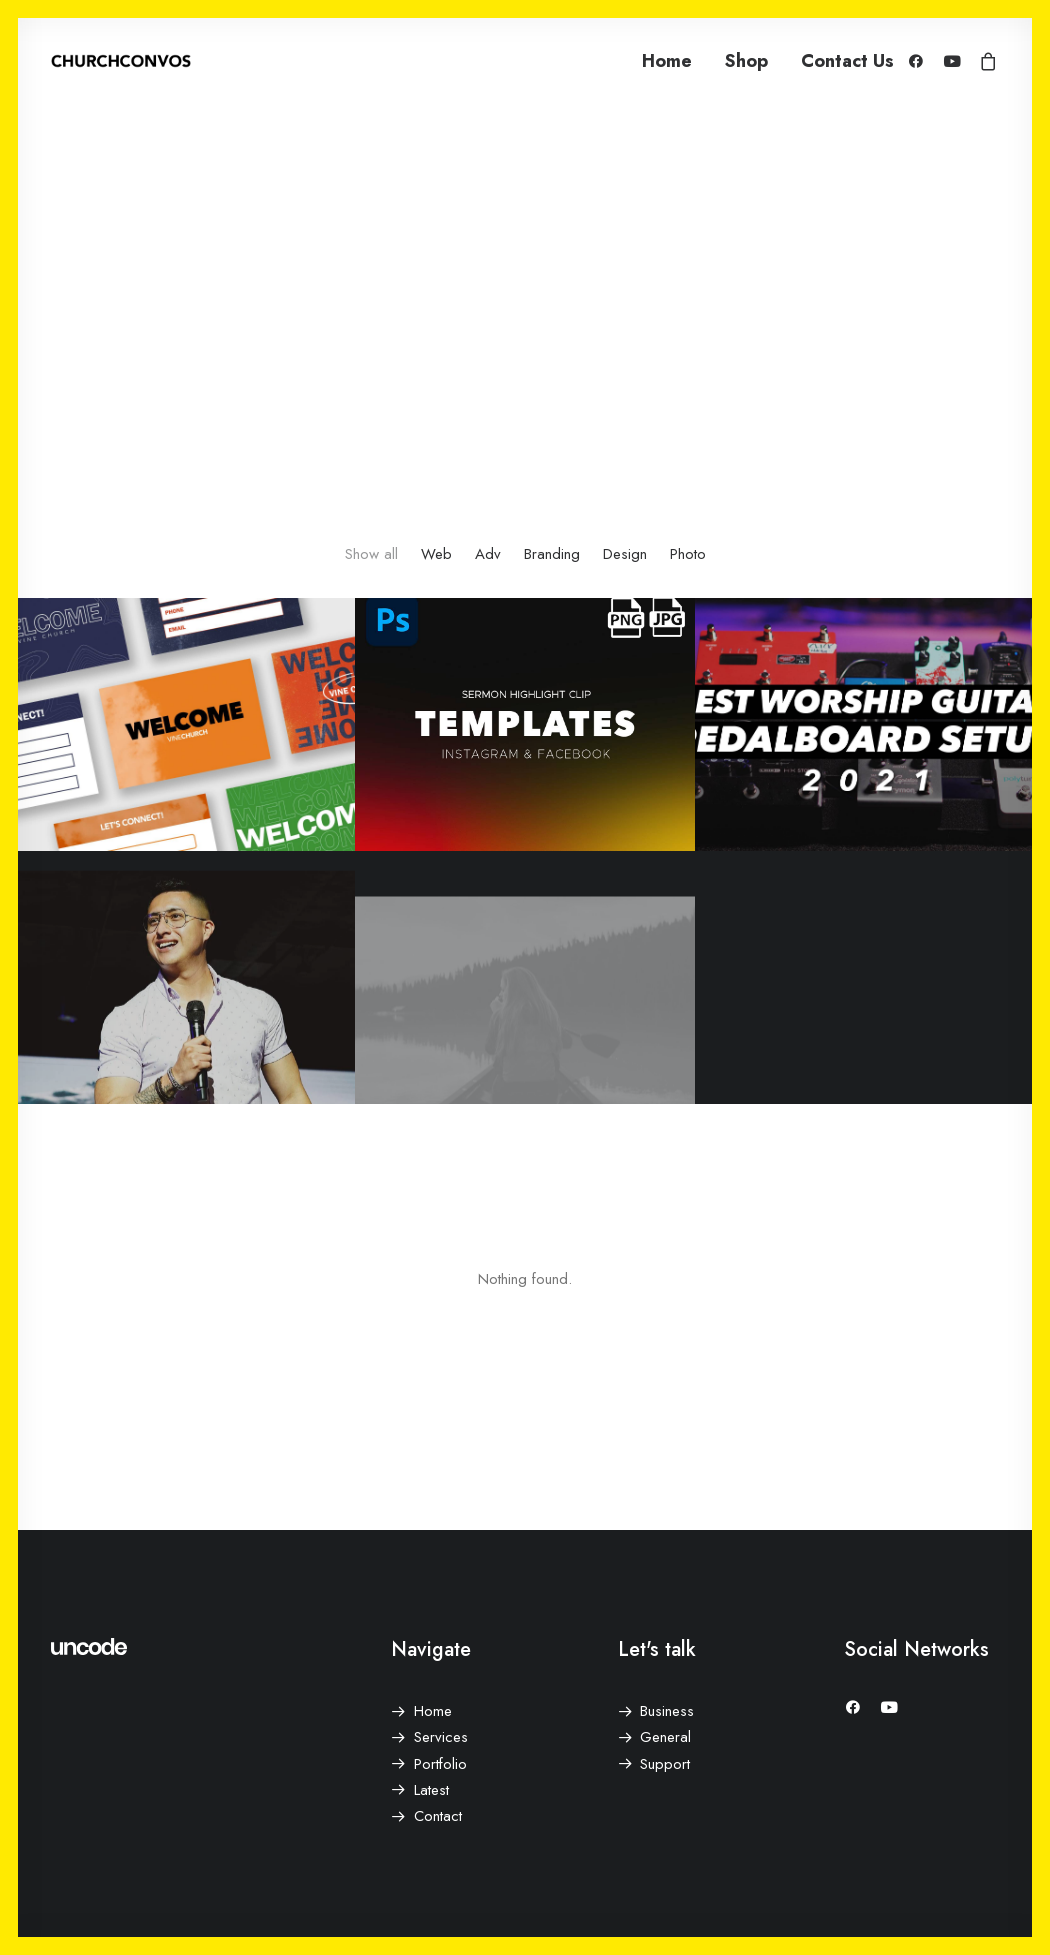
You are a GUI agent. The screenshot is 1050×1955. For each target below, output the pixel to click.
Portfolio (440, 1764)
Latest (431, 1790)
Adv (488, 554)
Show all (371, 554)
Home (667, 61)
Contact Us (847, 61)
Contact (438, 1816)
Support (665, 1764)
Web (436, 554)
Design (625, 554)
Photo (688, 554)
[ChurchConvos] (121, 61)
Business (667, 1711)
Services (441, 1737)
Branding (552, 554)
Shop (746, 61)
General (665, 1737)
